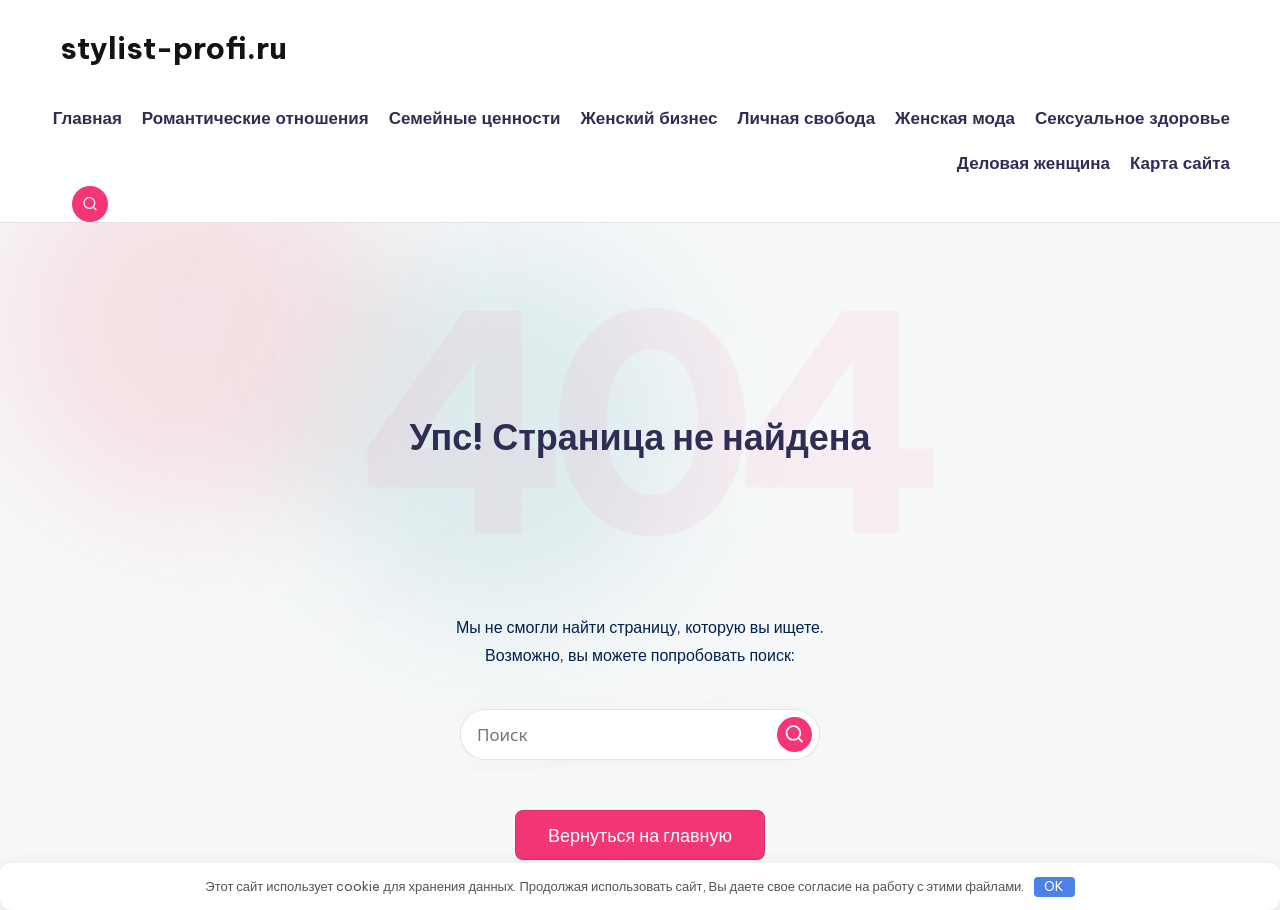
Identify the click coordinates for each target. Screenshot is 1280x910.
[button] (794, 734)
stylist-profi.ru (173, 48)
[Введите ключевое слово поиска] (640, 734)
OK (1054, 886)
